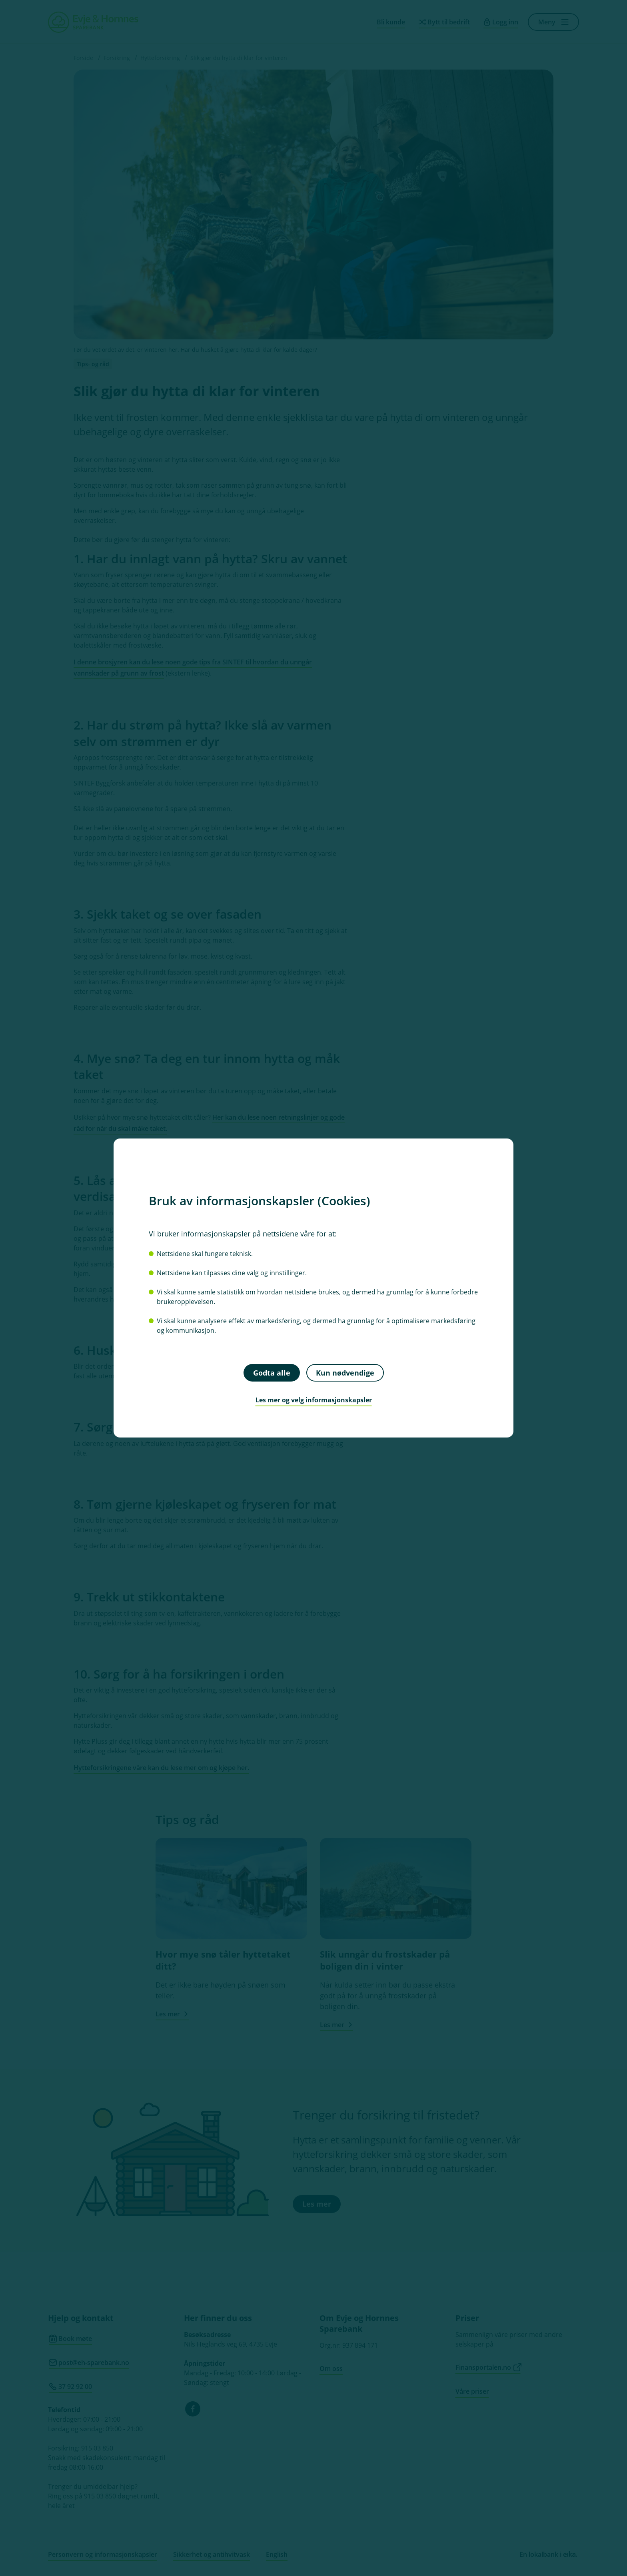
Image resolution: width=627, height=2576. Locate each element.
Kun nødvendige (345, 1372)
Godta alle (271, 1372)
